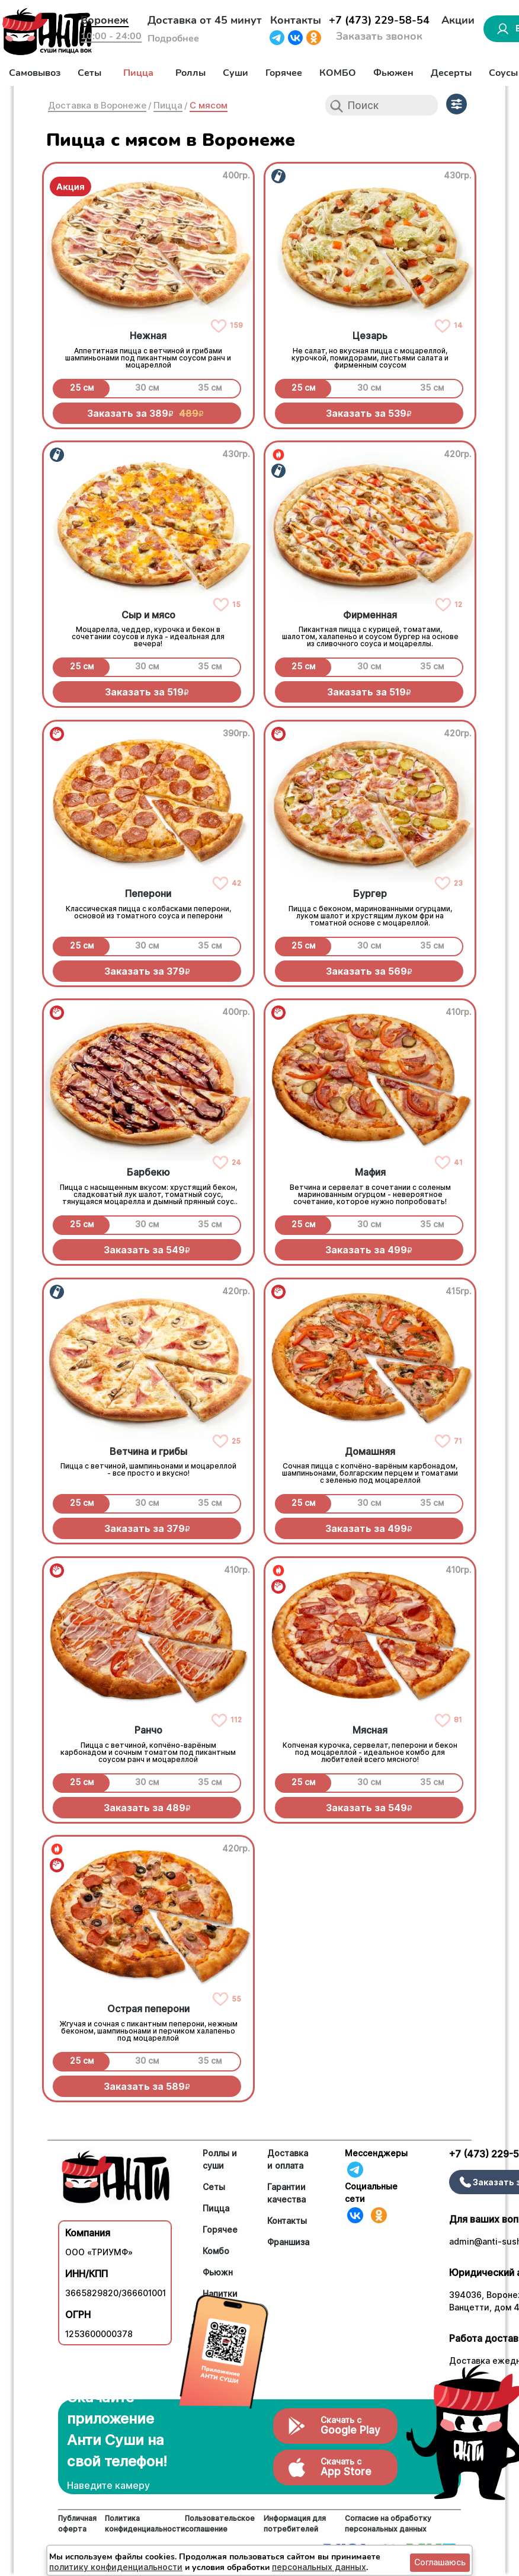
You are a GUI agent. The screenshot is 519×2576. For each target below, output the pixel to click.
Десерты (451, 72)
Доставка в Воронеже (97, 105)
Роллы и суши (220, 2159)
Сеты (89, 72)
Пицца (138, 72)
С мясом (209, 105)
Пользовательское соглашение (220, 2523)
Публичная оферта (77, 2523)
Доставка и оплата (287, 2159)
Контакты (295, 20)
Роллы (190, 72)
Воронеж (105, 20)
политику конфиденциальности (115, 2567)
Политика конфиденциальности (145, 2523)
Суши (235, 72)
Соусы (503, 72)
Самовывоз (34, 72)
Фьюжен (393, 72)
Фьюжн (218, 2272)
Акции (458, 20)
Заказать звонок (379, 36)
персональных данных (319, 2567)
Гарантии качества (286, 2193)
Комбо (216, 2251)
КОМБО (337, 72)
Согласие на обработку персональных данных (388, 2523)
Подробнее (173, 38)
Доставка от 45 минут (205, 20)
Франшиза (288, 2242)
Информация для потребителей (295, 2523)
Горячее (283, 72)
